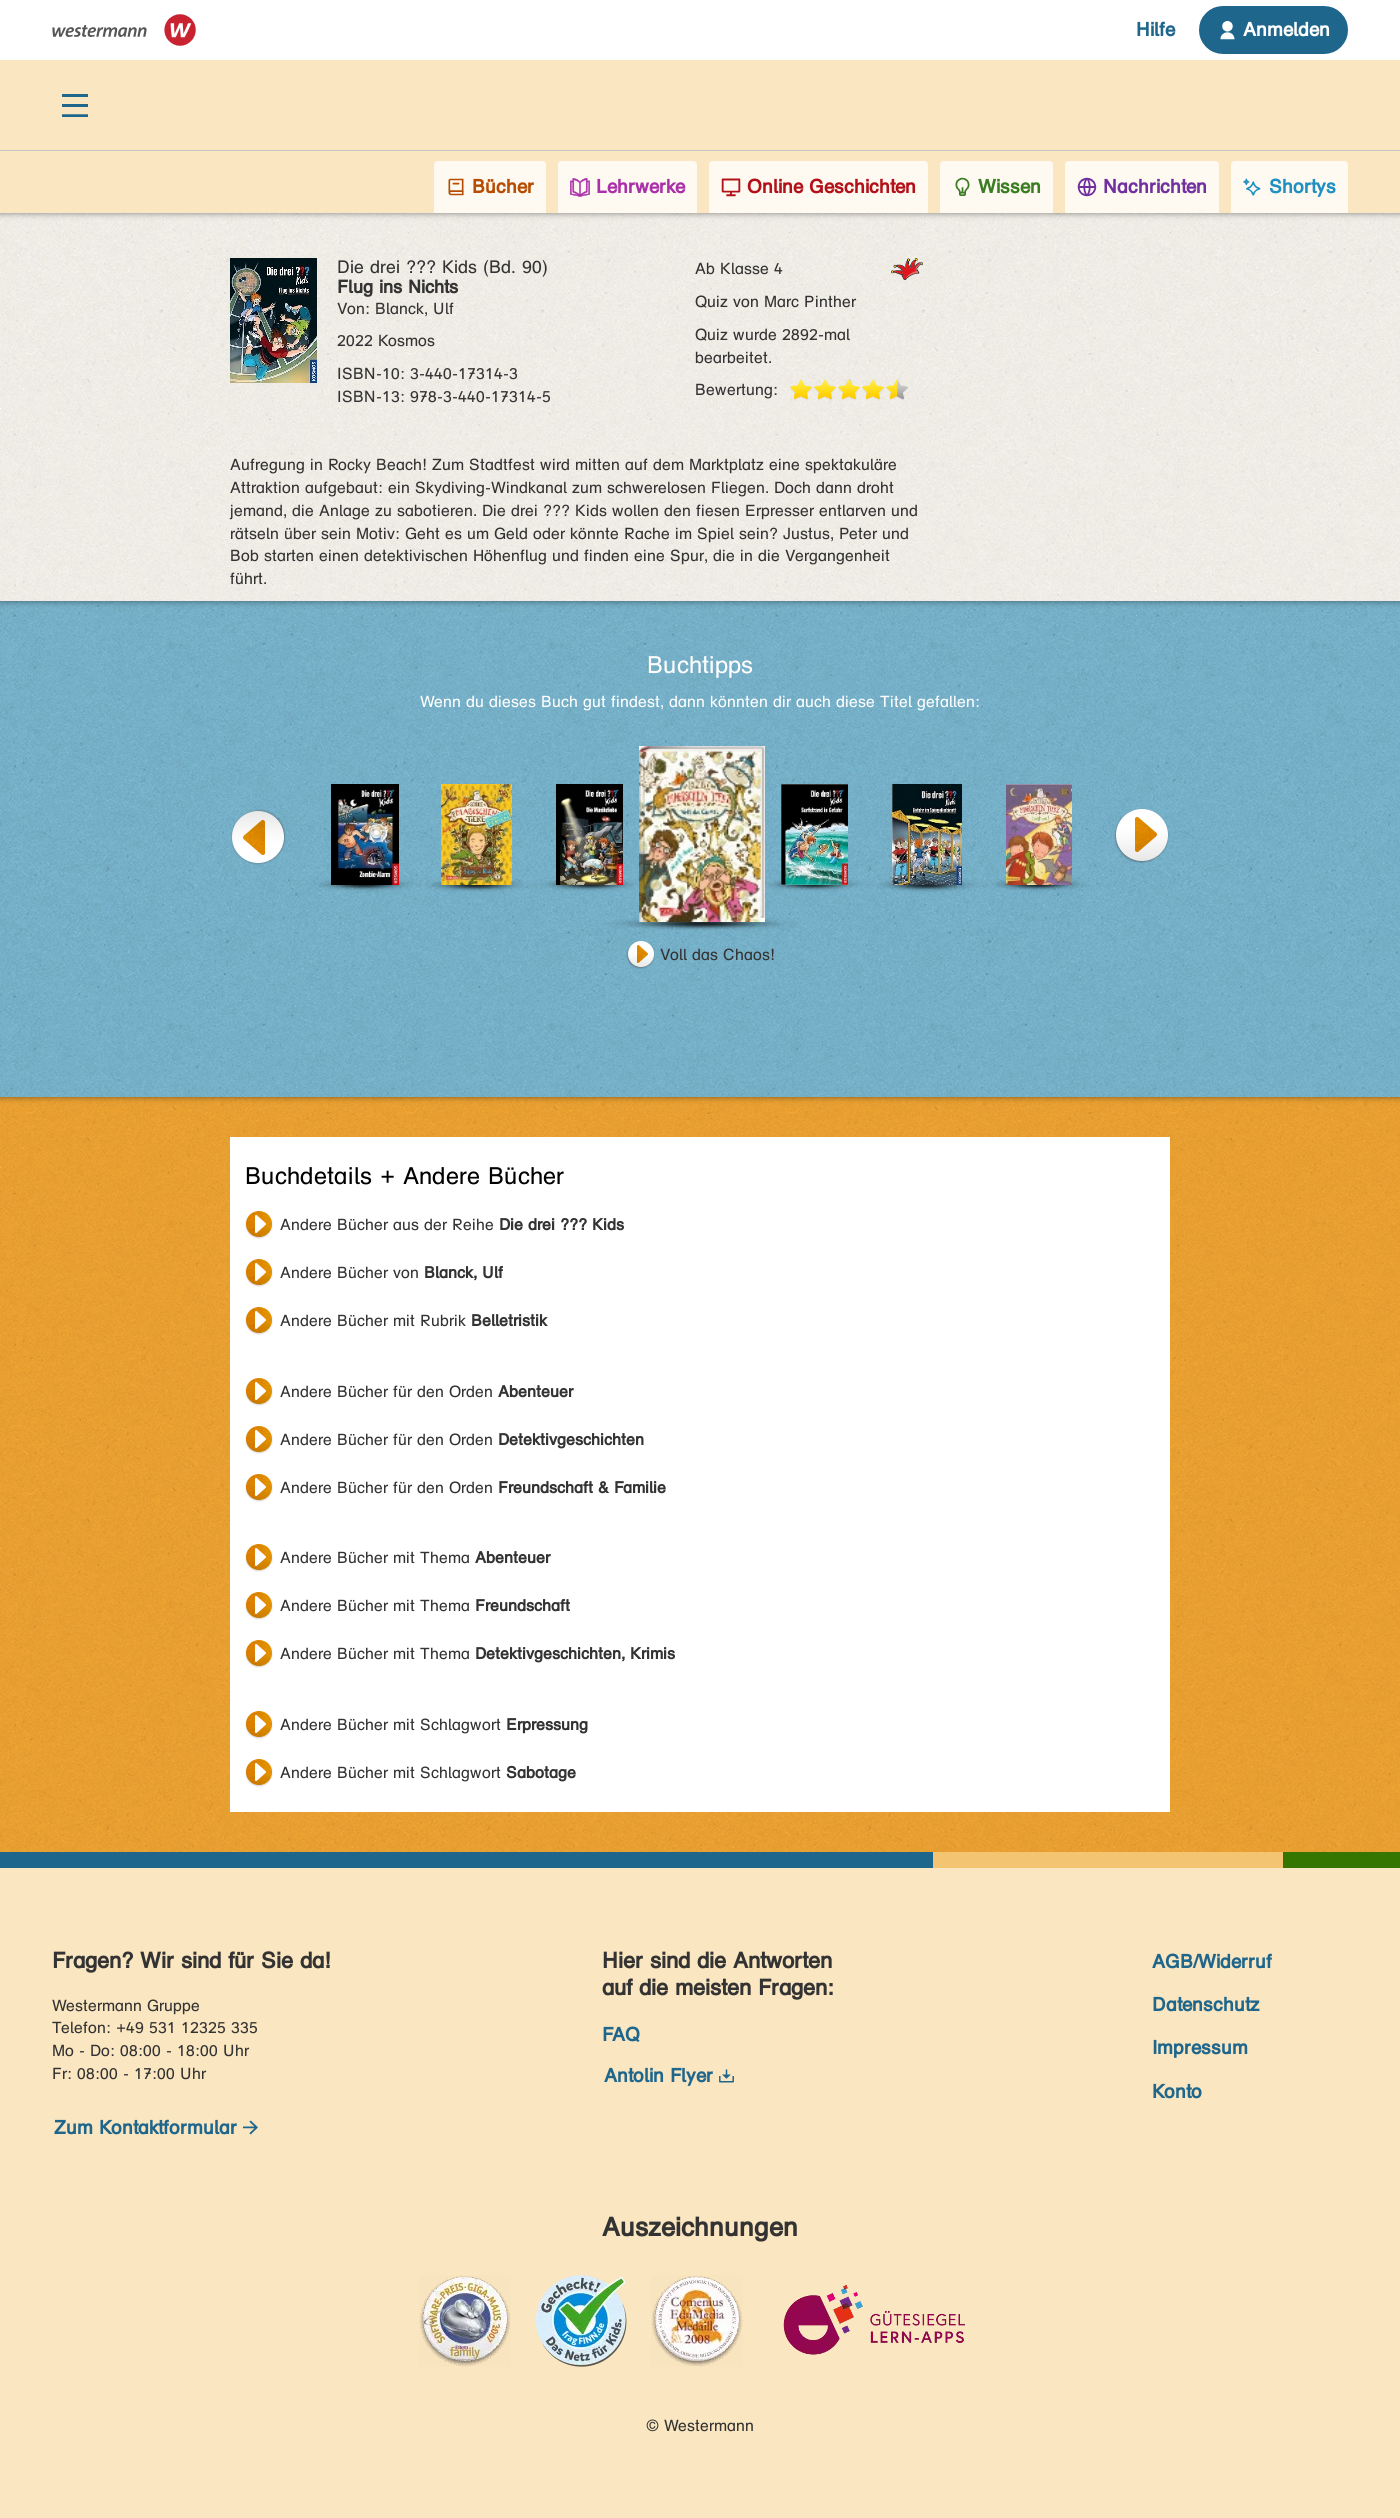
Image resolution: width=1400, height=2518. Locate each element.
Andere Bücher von (391, 1272)
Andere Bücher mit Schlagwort (434, 1724)
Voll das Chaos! (717, 954)
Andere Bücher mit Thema (415, 1557)
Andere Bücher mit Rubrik (413, 1320)
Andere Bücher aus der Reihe (452, 1224)
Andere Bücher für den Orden (426, 1391)
